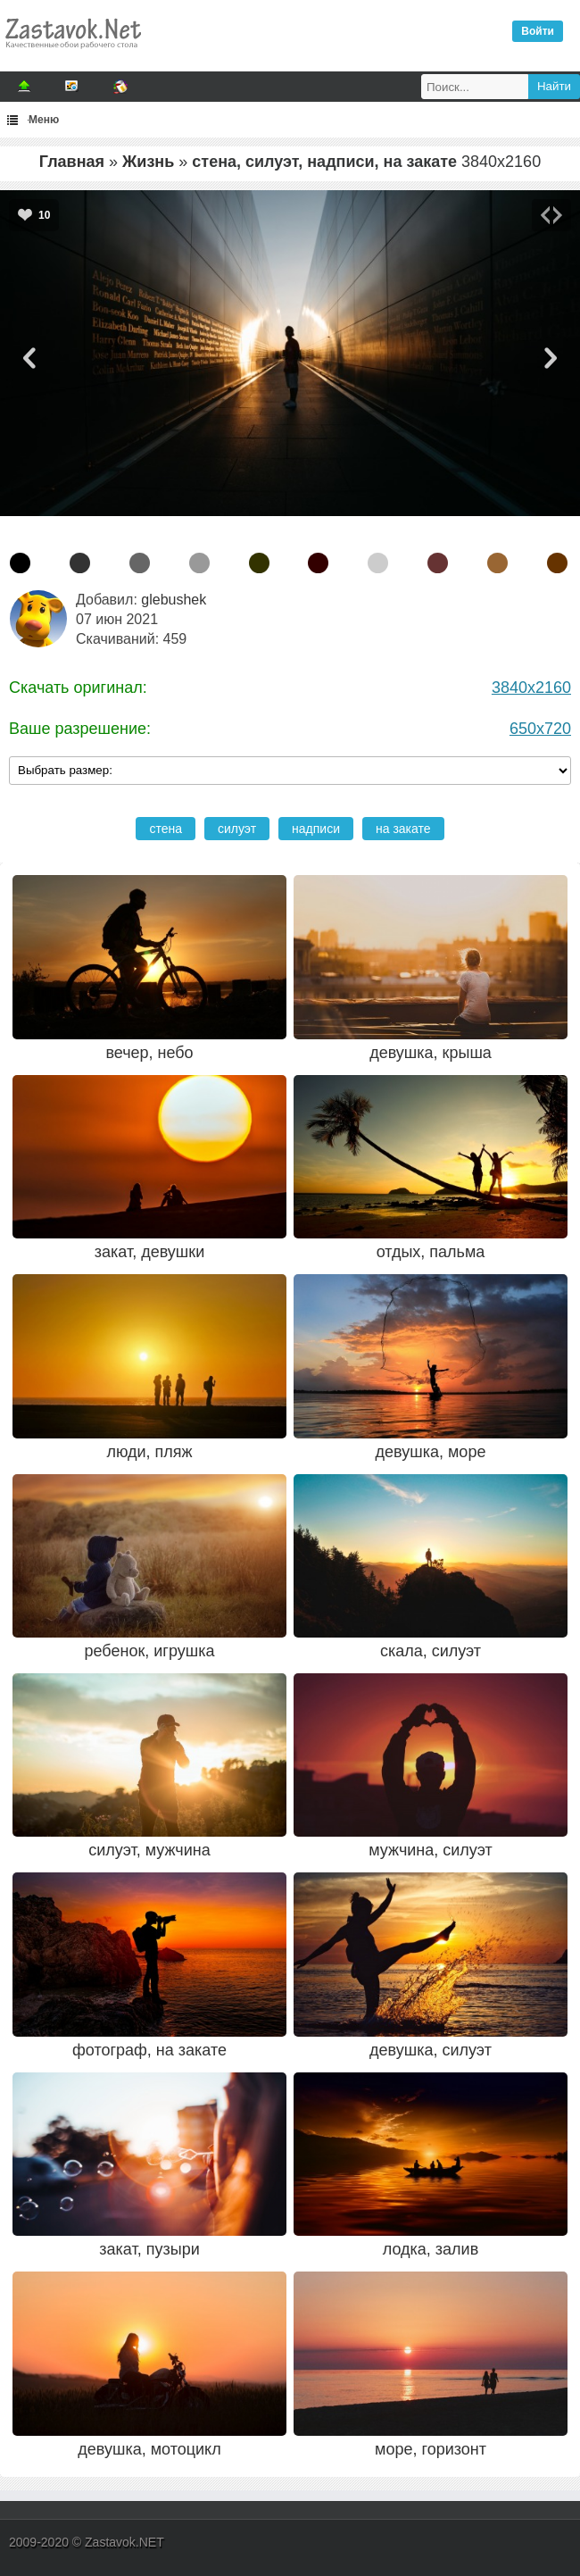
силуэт (237, 828)
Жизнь (148, 162)
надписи (316, 828)
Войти (537, 31)
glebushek (173, 599)
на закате (403, 828)
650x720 (540, 729)
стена (165, 828)
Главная (71, 162)
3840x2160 (531, 687)
